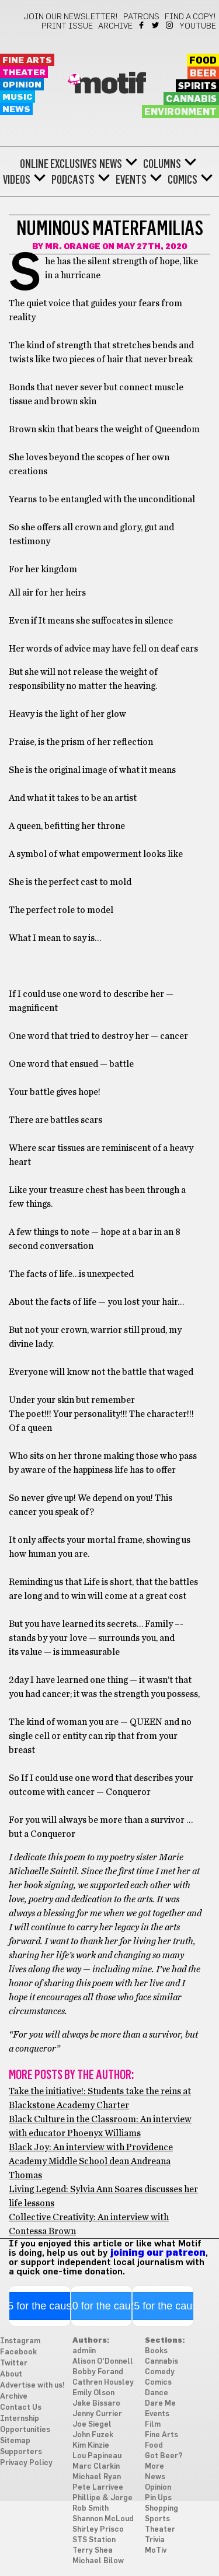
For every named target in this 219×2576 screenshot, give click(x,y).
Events (131, 180)
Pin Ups (158, 2498)
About (11, 2374)
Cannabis (191, 99)
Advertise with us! (32, 2385)
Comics (182, 180)
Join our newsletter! (70, 17)
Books (156, 2351)
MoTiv (155, 2550)
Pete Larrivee (97, 2487)
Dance (156, 2393)
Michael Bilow (98, 2561)
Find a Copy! (190, 17)
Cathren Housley (103, 2382)
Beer (203, 73)
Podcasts (73, 180)
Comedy (160, 2372)
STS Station (94, 2540)
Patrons (141, 17)
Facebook (142, 25)
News (16, 109)
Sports (157, 2519)
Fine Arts (27, 60)
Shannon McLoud (103, 2519)
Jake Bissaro (96, 2403)
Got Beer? (163, 2456)
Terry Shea (92, 2550)
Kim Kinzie (90, 2445)
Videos (16, 180)
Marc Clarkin (96, 2466)
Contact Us (20, 2408)
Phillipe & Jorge (102, 2498)
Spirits (197, 86)
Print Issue (67, 26)
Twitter (156, 25)
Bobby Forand (97, 2372)
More (154, 2466)
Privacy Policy (26, 2463)
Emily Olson (93, 2393)
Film (153, 2424)
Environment (180, 112)
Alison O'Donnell (102, 2361)
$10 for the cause (101, 2306)
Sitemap (15, 2441)
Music (17, 97)
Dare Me (160, 2403)
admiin (84, 2351)
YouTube (198, 26)
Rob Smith (90, 2508)
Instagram (170, 25)
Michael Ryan (96, 2477)
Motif (109, 84)
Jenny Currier (97, 2414)
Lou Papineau (96, 2456)
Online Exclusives (58, 164)
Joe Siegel (92, 2424)
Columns (162, 164)
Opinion (21, 84)
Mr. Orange (72, 247)
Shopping (161, 2508)
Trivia (155, 2540)
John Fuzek (92, 2435)
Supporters (21, 2452)
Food (203, 60)
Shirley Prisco (98, 2529)
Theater (24, 72)
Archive (115, 26)
